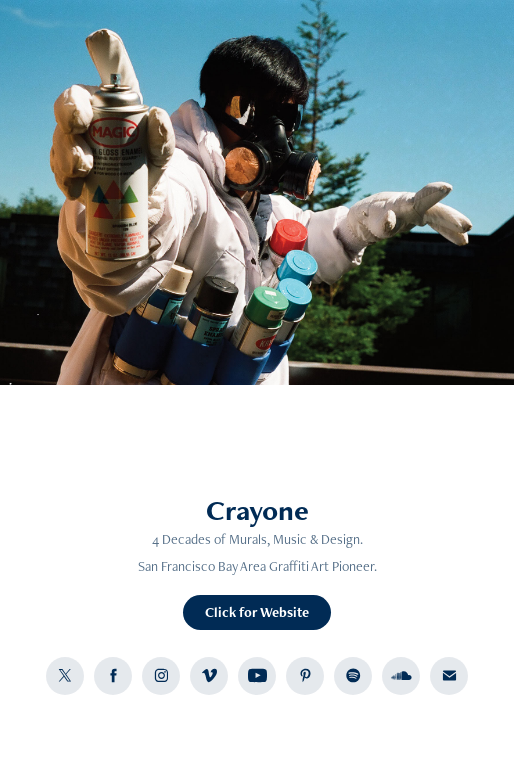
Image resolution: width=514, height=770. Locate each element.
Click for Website (257, 612)
